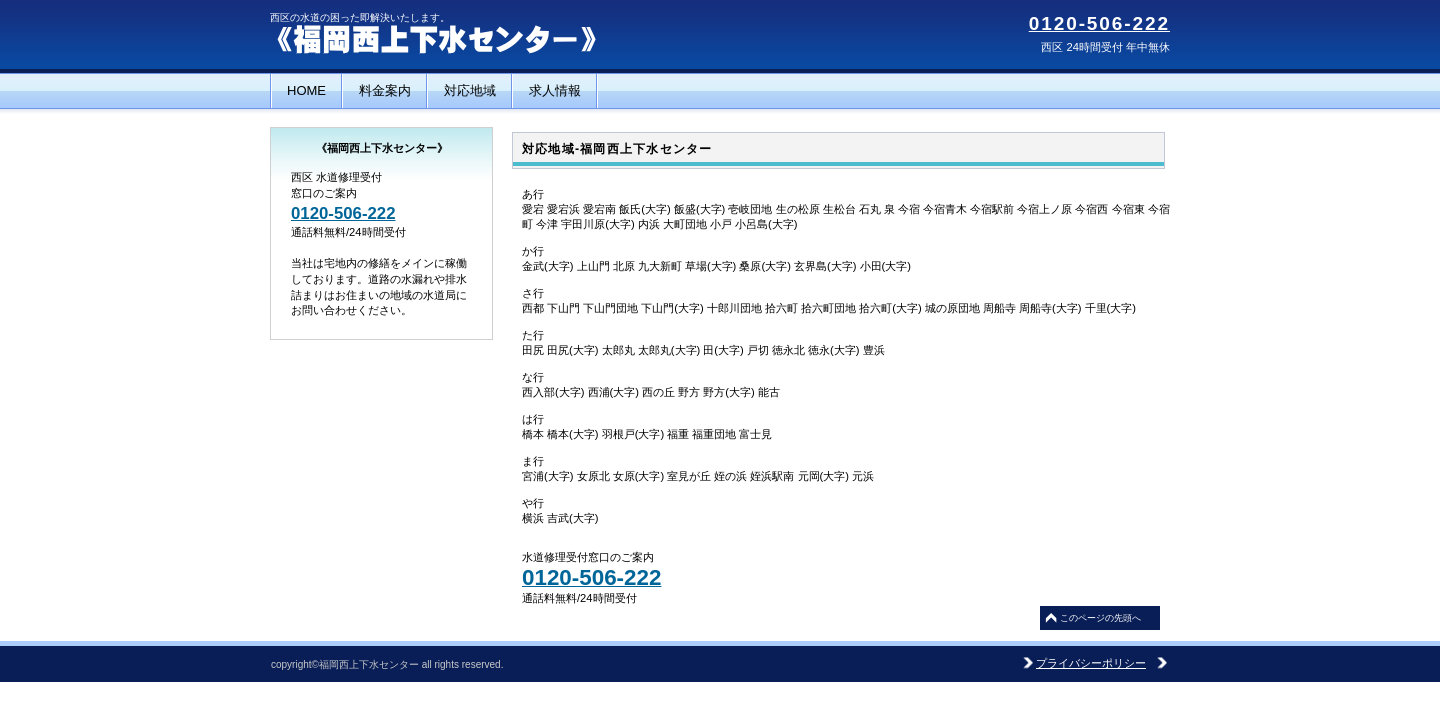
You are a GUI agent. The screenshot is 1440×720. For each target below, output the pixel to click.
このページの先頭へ (1100, 618)
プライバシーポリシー (1091, 663)
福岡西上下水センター (470, 40)
